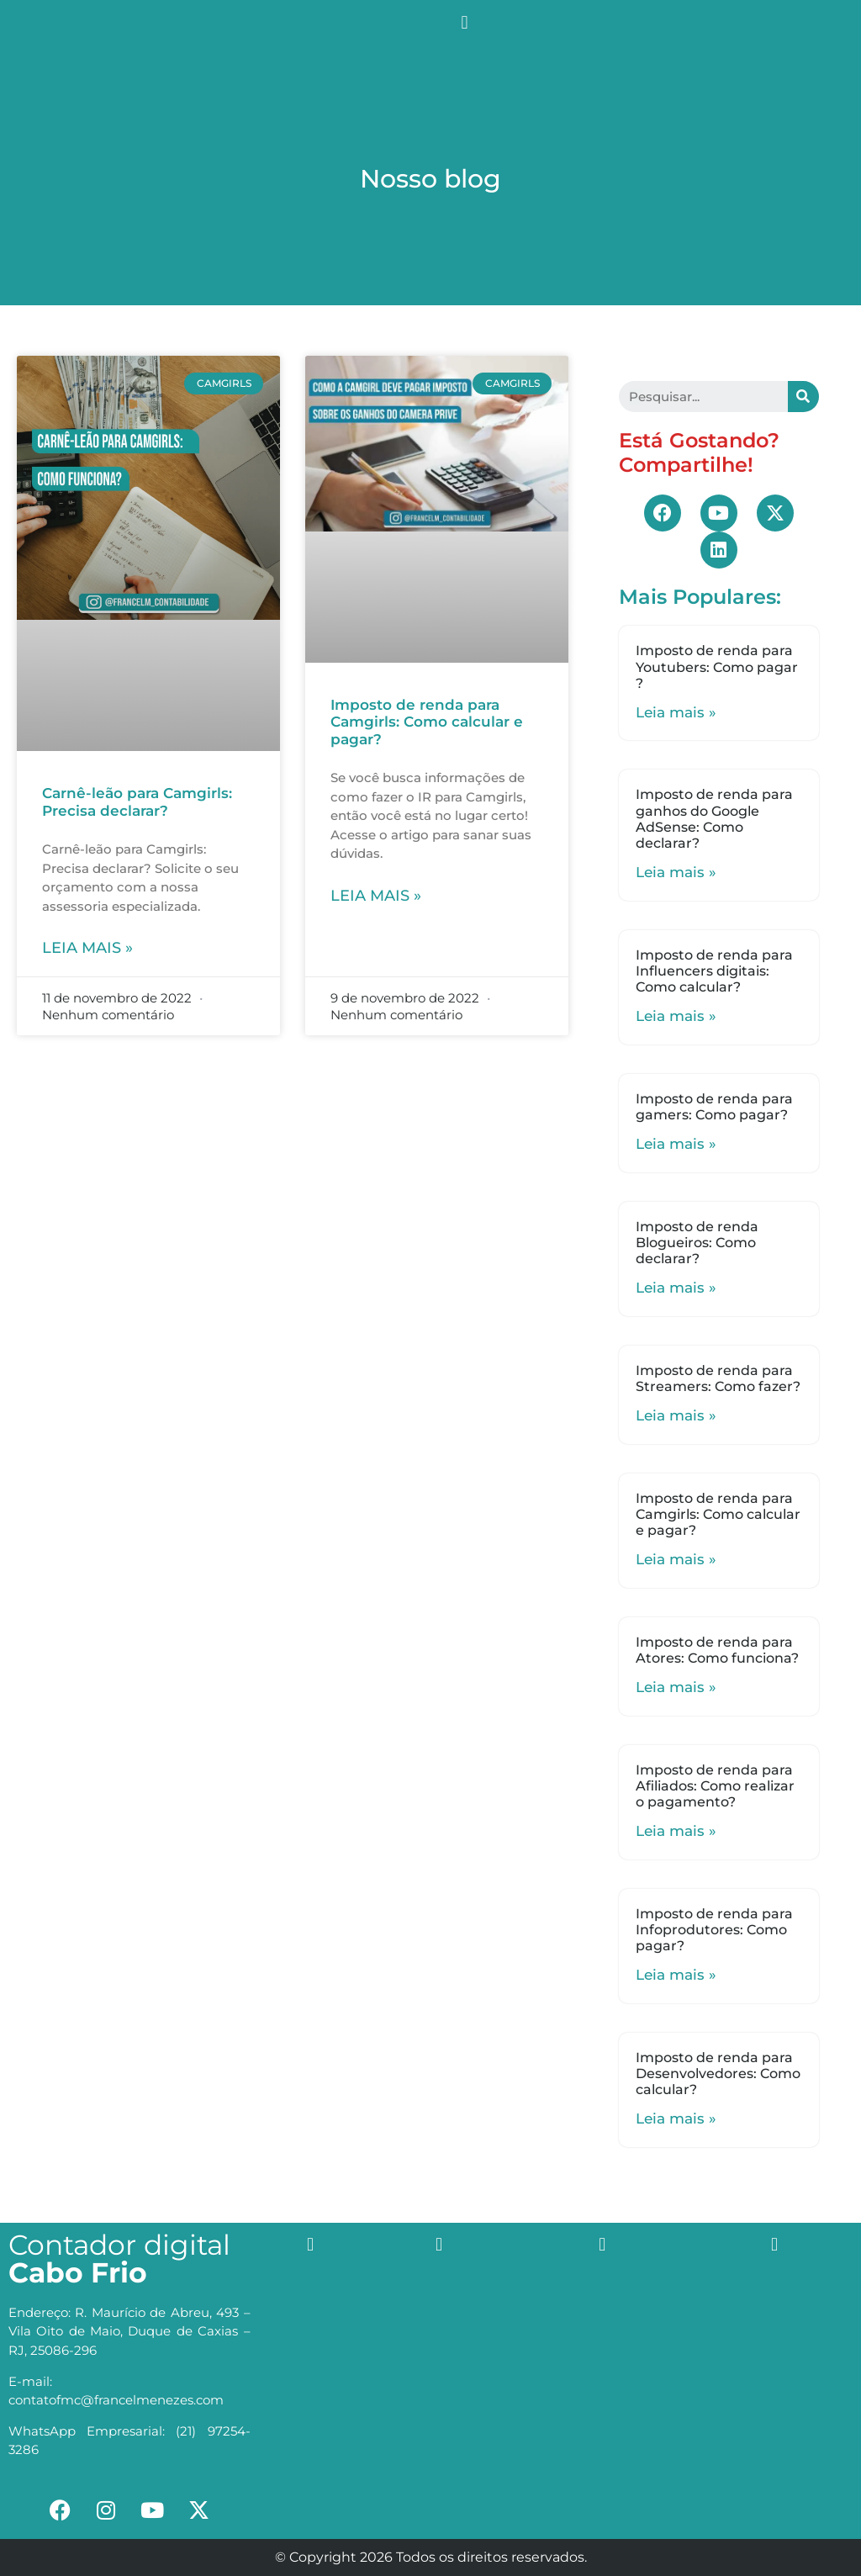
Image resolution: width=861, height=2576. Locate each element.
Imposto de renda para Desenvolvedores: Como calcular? (718, 2073)
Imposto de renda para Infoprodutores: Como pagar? (714, 1930)
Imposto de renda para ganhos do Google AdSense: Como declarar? (714, 818)
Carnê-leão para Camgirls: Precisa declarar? (137, 801)
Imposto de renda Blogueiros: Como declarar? (697, 1243)
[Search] (803, 396)
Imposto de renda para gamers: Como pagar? (714, 1107)
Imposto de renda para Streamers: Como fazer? (718, 1378)
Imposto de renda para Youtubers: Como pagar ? (717, 666)
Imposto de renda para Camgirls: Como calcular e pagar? (426, 722)
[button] (465, 22)
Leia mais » (87, 948)
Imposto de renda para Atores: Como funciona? (717, 1650)
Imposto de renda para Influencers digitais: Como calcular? (714, 971)
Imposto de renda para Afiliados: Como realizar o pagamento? (715, 1786)
